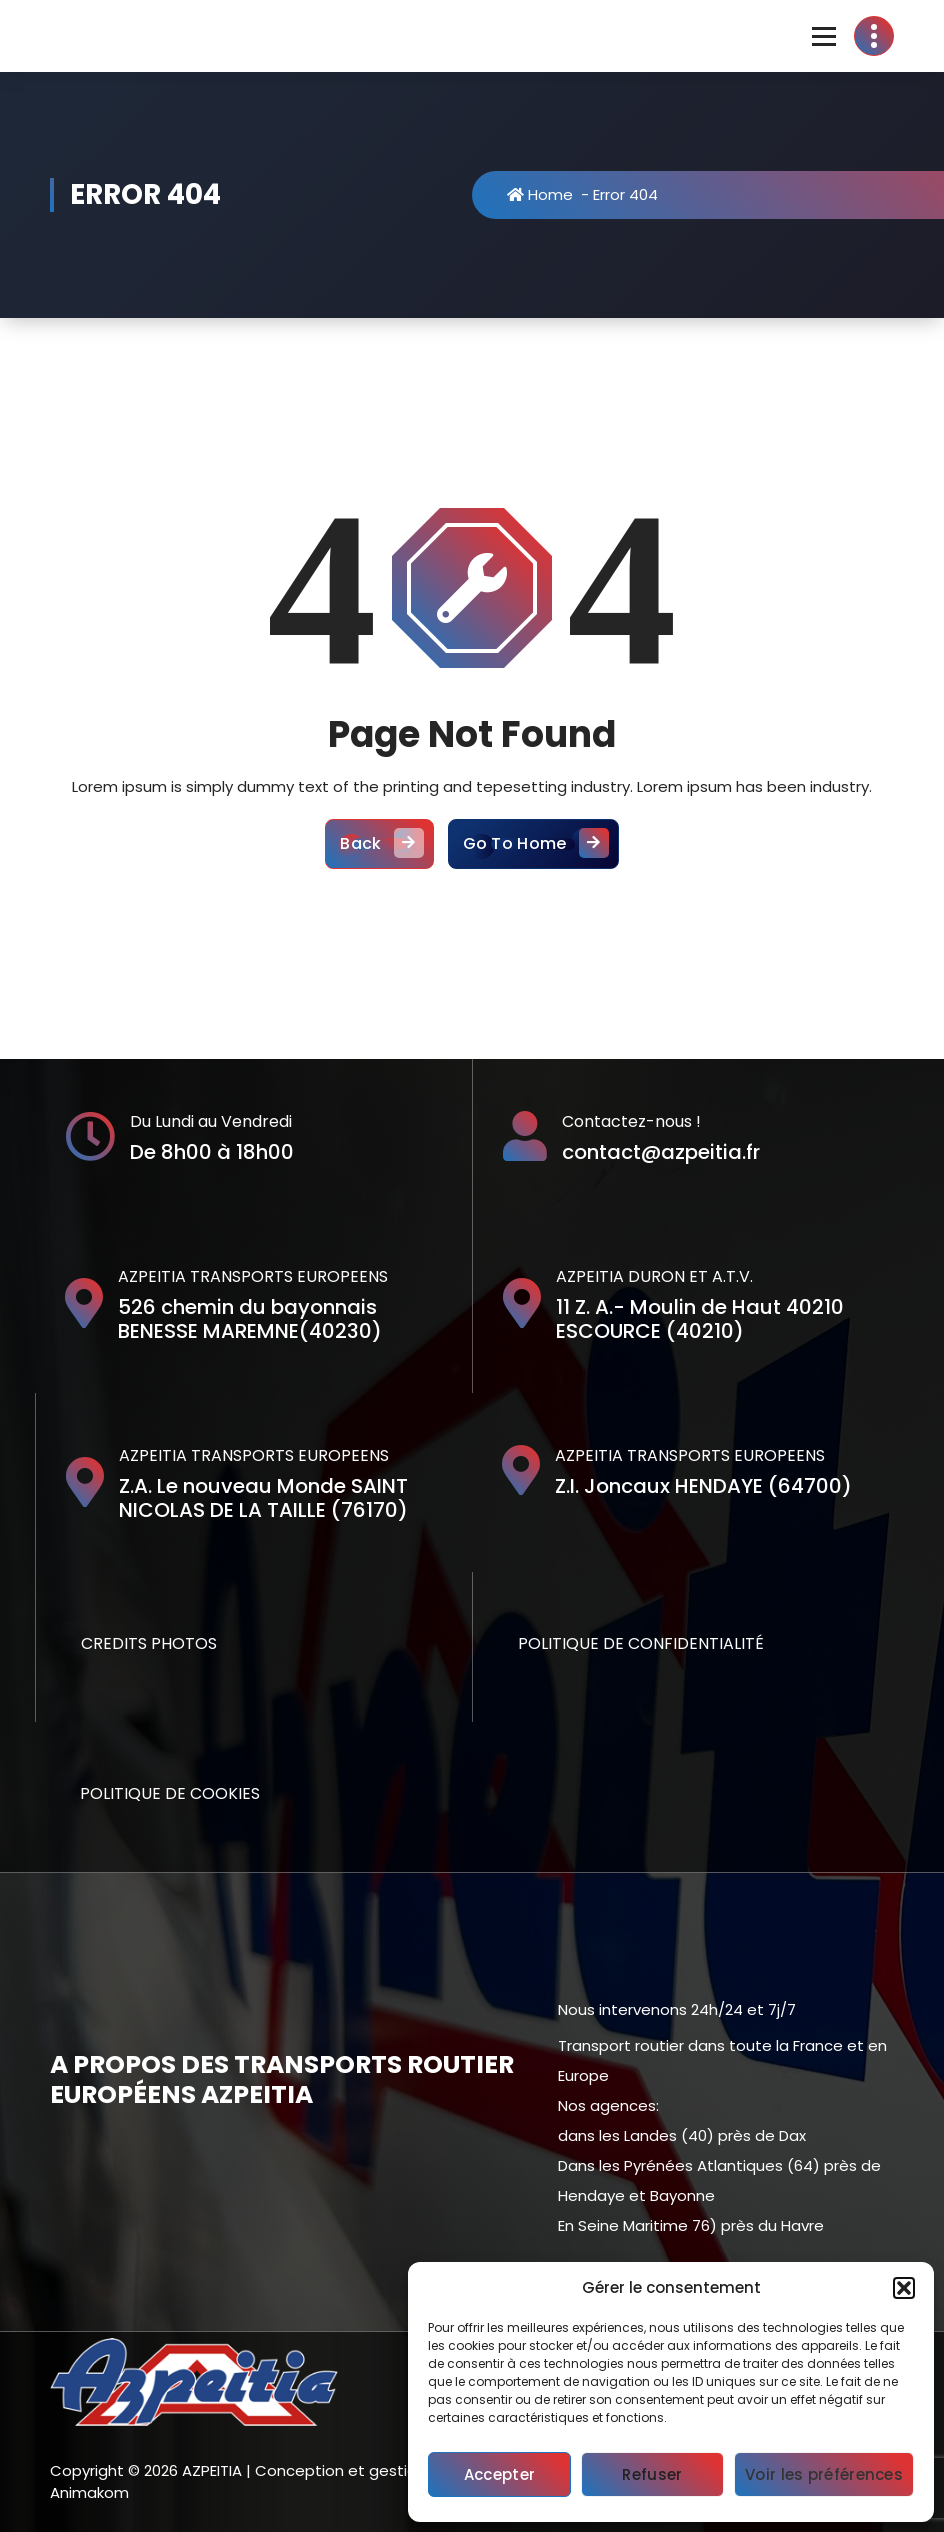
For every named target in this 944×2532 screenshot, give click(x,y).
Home (540, 194)
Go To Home (533, 844)
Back (379, 844)
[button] (904, 2288)
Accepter (499, 2474)
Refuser (652, 2474)
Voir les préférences (824, 2474)
